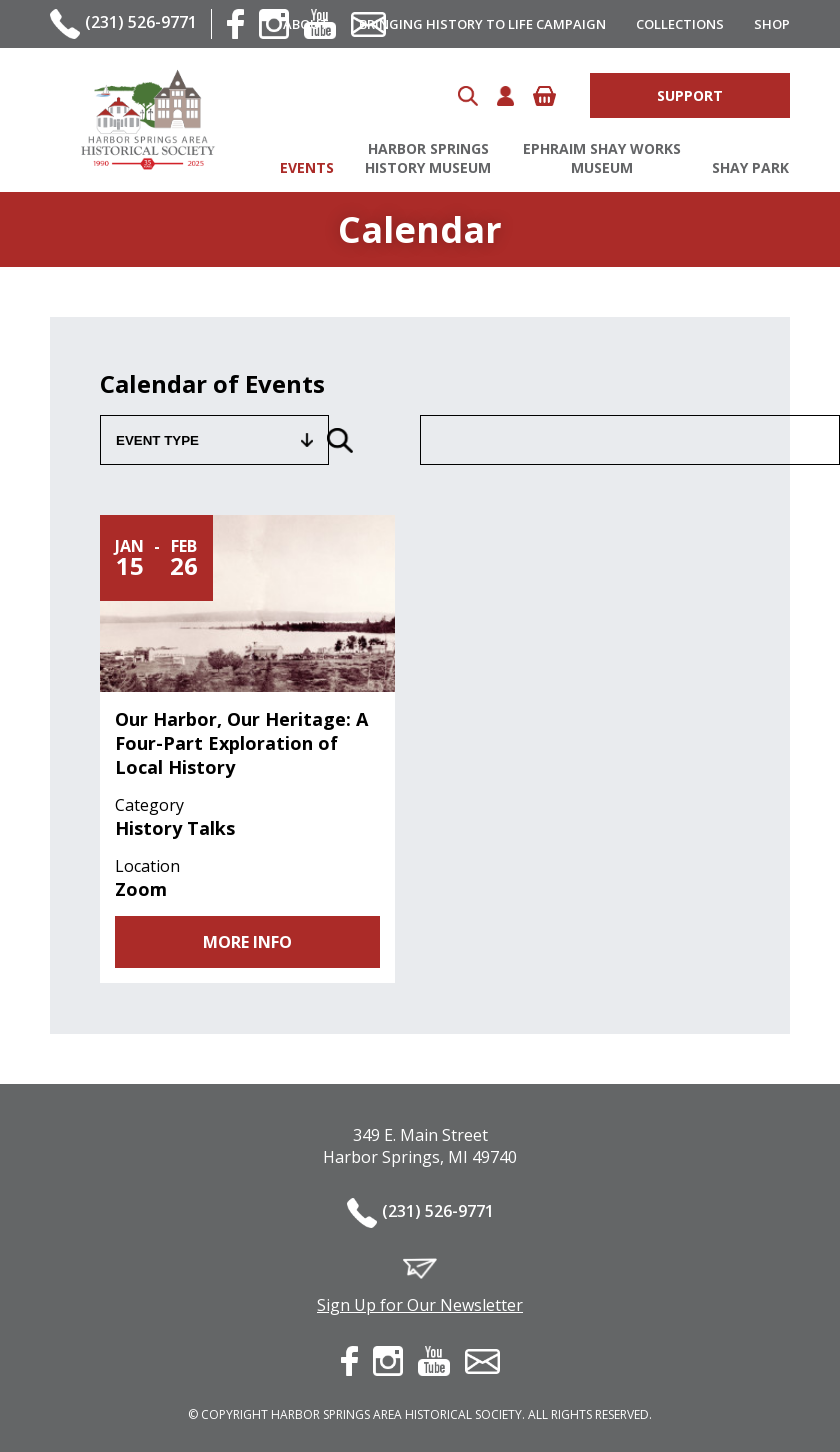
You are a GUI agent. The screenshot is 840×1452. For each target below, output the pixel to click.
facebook (235, 24)
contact (482, 1361)
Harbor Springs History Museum (428, 158)
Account (505, 96)
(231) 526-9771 (141, 22)
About (306, 24)
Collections (680, 24)
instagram (388, 1361)
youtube (434, 1361)
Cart (544, 96)
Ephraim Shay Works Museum (602, 158)
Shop (772, 24)
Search (468, 96)
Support (690, 95)
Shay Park (750, 167)
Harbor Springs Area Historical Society (147, 120)
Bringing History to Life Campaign (482, 24)
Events (307, 167)
